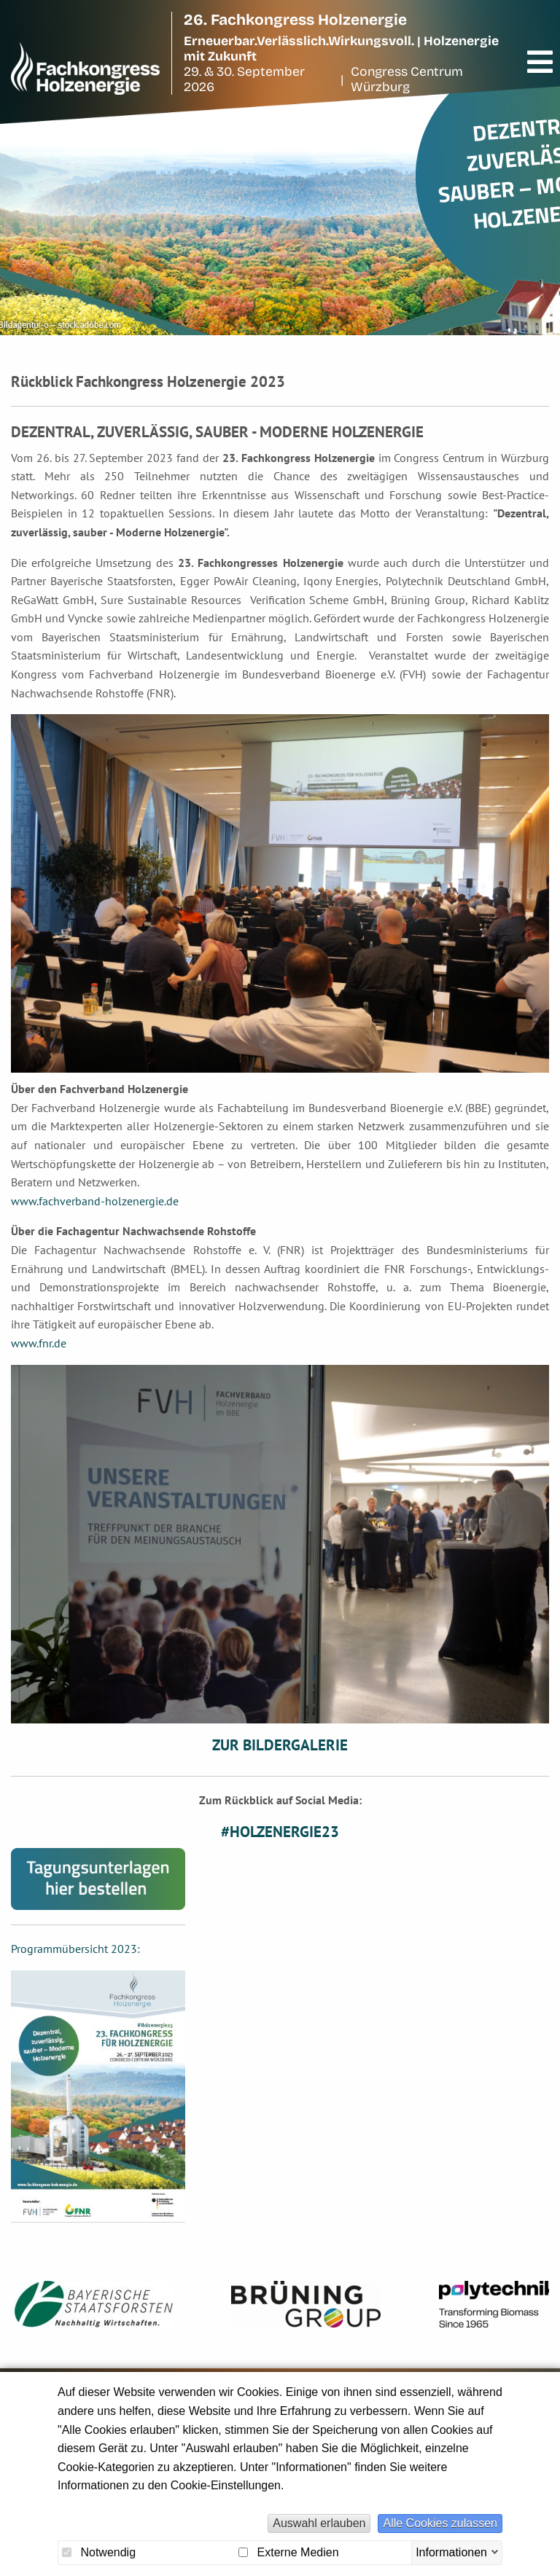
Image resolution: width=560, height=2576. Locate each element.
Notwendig (99, 2552)
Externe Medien (288, 2552)
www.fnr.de (38, 1343)
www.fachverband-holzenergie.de (95, 1201)
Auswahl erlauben (319, 2523)
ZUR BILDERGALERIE (280, 1745)
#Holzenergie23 (280, 1831)
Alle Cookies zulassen (440, 2523)
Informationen (451, 2551)
